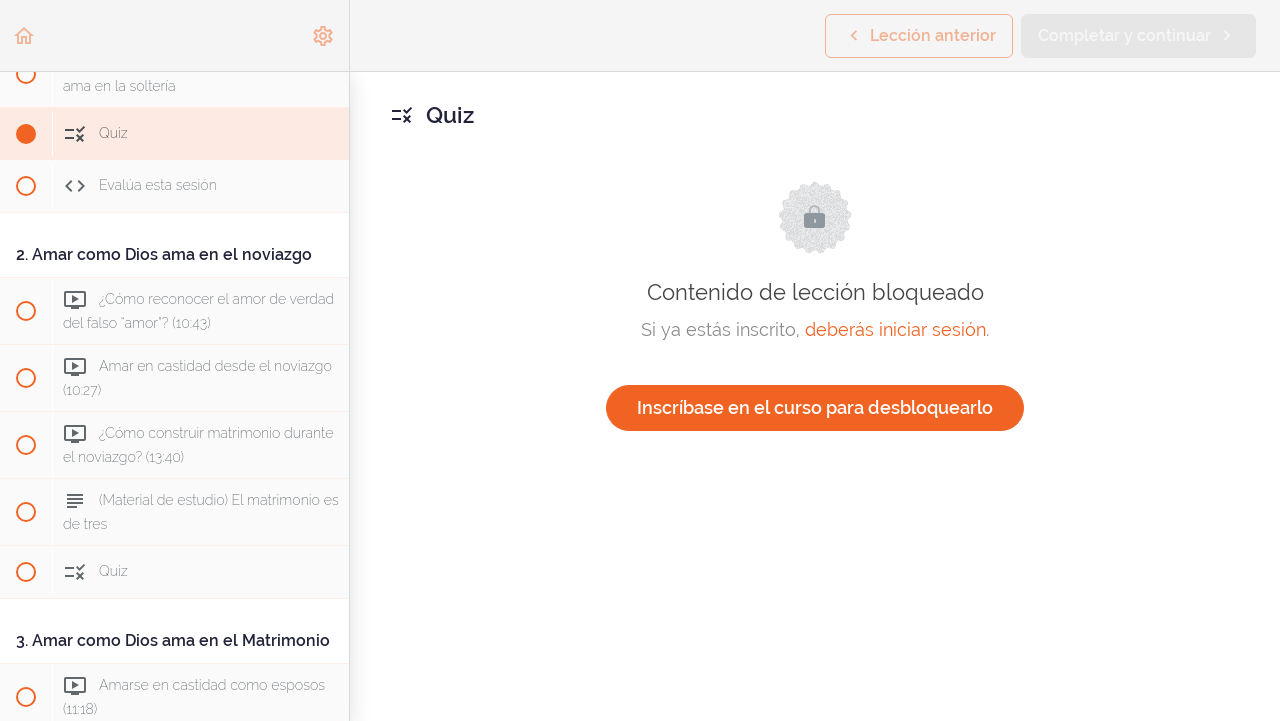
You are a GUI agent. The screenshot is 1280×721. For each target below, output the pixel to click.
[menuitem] (324, 35)
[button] (25, 35)
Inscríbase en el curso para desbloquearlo (815, 407)
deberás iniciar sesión (895, 329)
